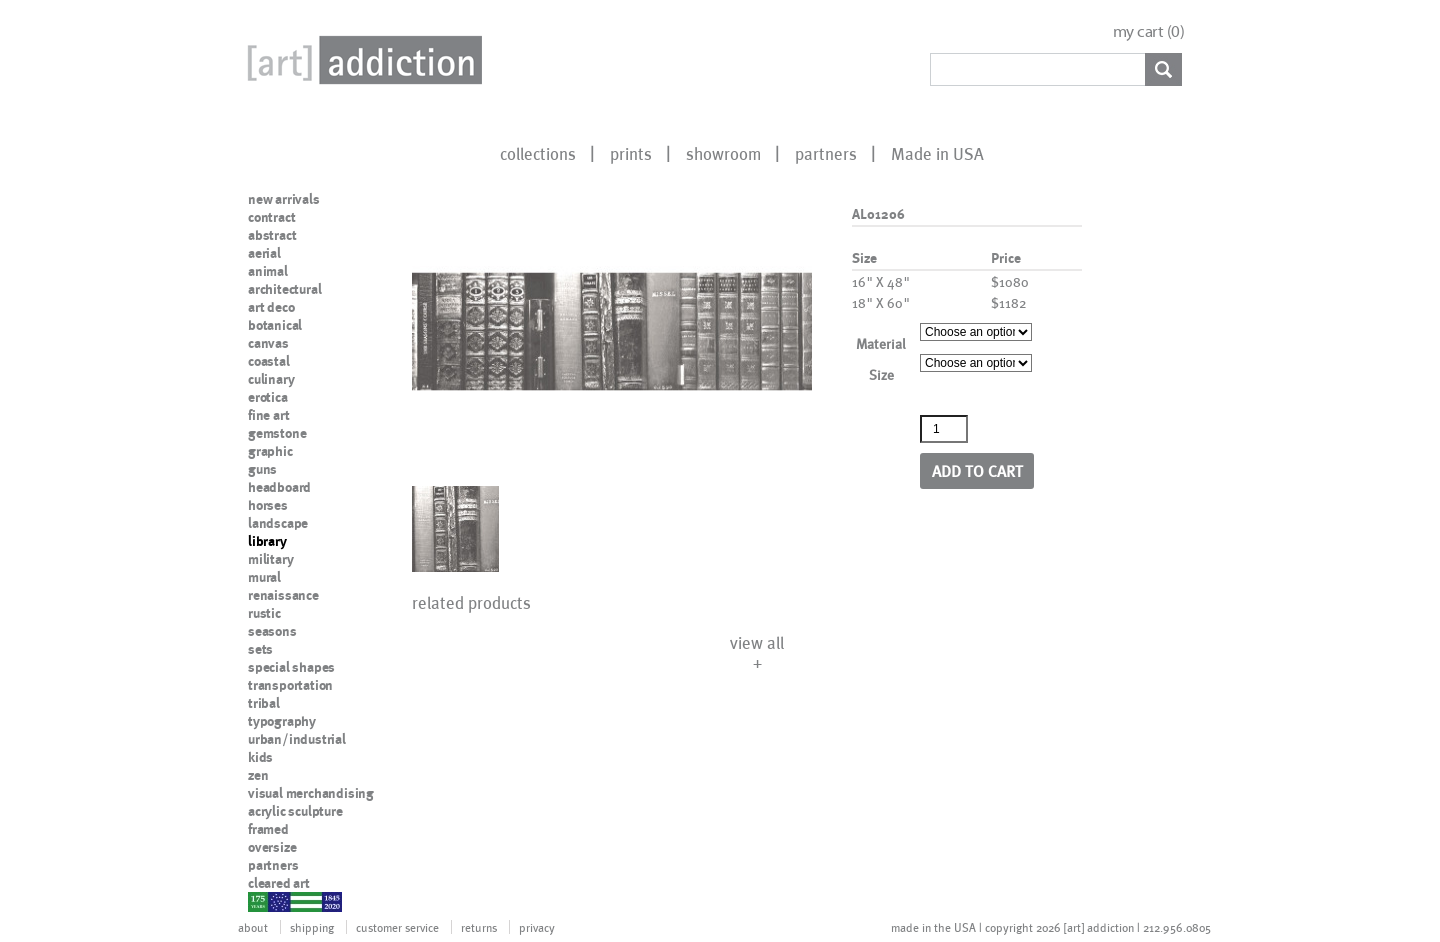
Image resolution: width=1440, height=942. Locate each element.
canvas (268, 343)
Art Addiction (361, 60)
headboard (279, 487)
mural (264, 577)
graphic (270, 451)
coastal (269, 361)
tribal (264, 703)
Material (881, 343)
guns (262, 469)
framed (268, 829)
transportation (290, 685)
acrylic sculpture (295, 811)
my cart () (1149, 31)
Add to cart (977, 470)
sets (260, 649)
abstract (272, 235)
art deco (271, 307)
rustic (264, 613)
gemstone (277, 433)
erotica (268, 397)
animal (268, 271)
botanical (275, 325)
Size (881, 374)
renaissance (283, 595)
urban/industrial (297, 739)
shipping (312, 927)
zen (258, 775)
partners (826, 153)
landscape (278, 523)
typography (282, 721)
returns (479, 927)
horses (268, 505)
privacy (537, 927)
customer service (397, 927)
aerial (264, 253)
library (267, 541)
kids (260, 757)
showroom (723, 153)
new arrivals (284, 199)
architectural (284, 289)
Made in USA (937, 153)
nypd (263, 901)
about (253, 927)
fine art (268, 415)
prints (631, 153)
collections (538, 153)
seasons (272, 631)
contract (271, 217)
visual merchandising (311, 793)
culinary (271, 379)
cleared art (279, 883)
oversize (272, 847)
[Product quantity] (944, 429)
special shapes (291, 667)
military (270, 559)
